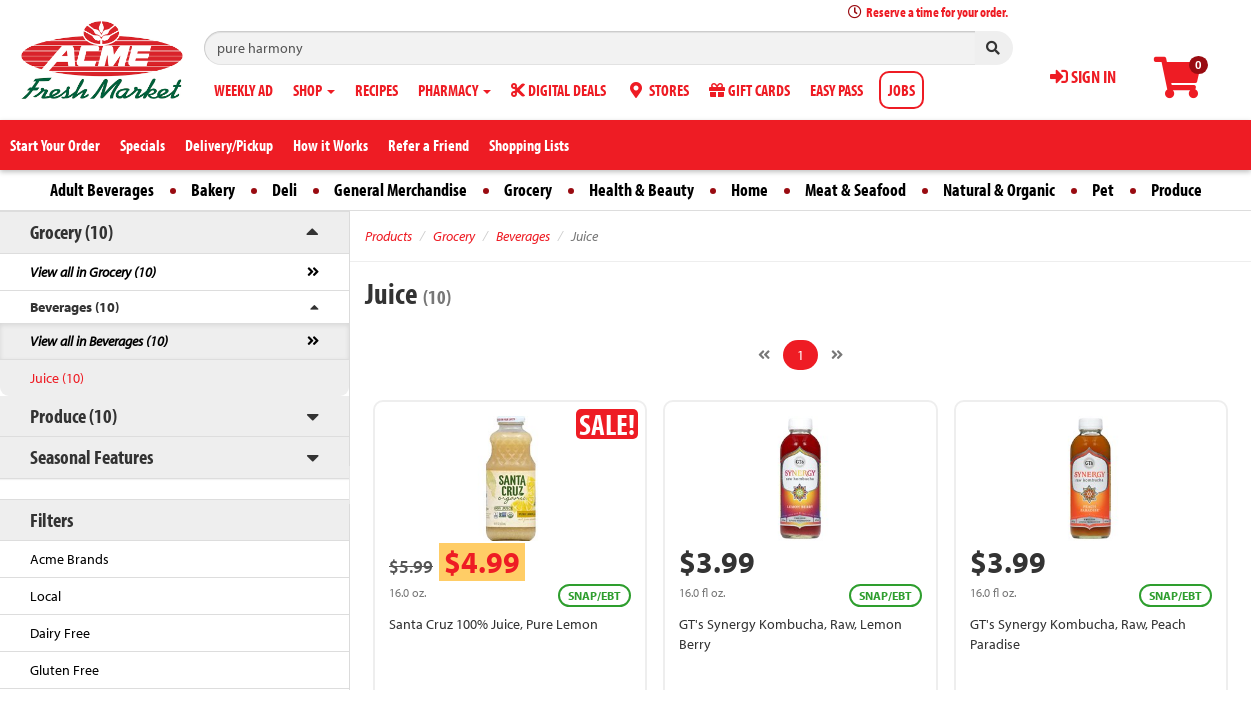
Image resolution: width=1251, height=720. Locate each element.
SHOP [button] (314, 90)
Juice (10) (57, 378)
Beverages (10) (74, 307)
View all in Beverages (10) (99, 341)
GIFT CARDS (749, 90)
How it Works (330, 145)
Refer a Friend (428, 145)
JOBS (901, 90)
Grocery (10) (71, 231)
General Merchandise (400, 189)
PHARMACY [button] (454, 90)
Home (749, 189)
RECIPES (376, 90)
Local (45, 596)
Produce (1176, 189)
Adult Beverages (102, 189)
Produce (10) (73, 415)
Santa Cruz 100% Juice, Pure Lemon (493, 624)
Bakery (213, 189)
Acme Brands (69, 559)
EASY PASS (836, 90)
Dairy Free (60, 633)
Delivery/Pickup (229, 145)
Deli (284, 189)
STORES (657, 90)
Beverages (523, 236)
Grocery (528, 189)
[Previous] (764, 355)
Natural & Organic (999, 189)
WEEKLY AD (243, 90)
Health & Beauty (641, 189)
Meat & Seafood (855, 189)
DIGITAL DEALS (558, 90)
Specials (142, 145)
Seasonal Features (91, 456)
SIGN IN (1083, 76)
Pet (1103, 189)
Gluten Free (64, 670)
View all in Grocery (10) (93, 272)
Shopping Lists (529, 145)
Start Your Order (55, 145)
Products (388, 236)
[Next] (837, 355)
